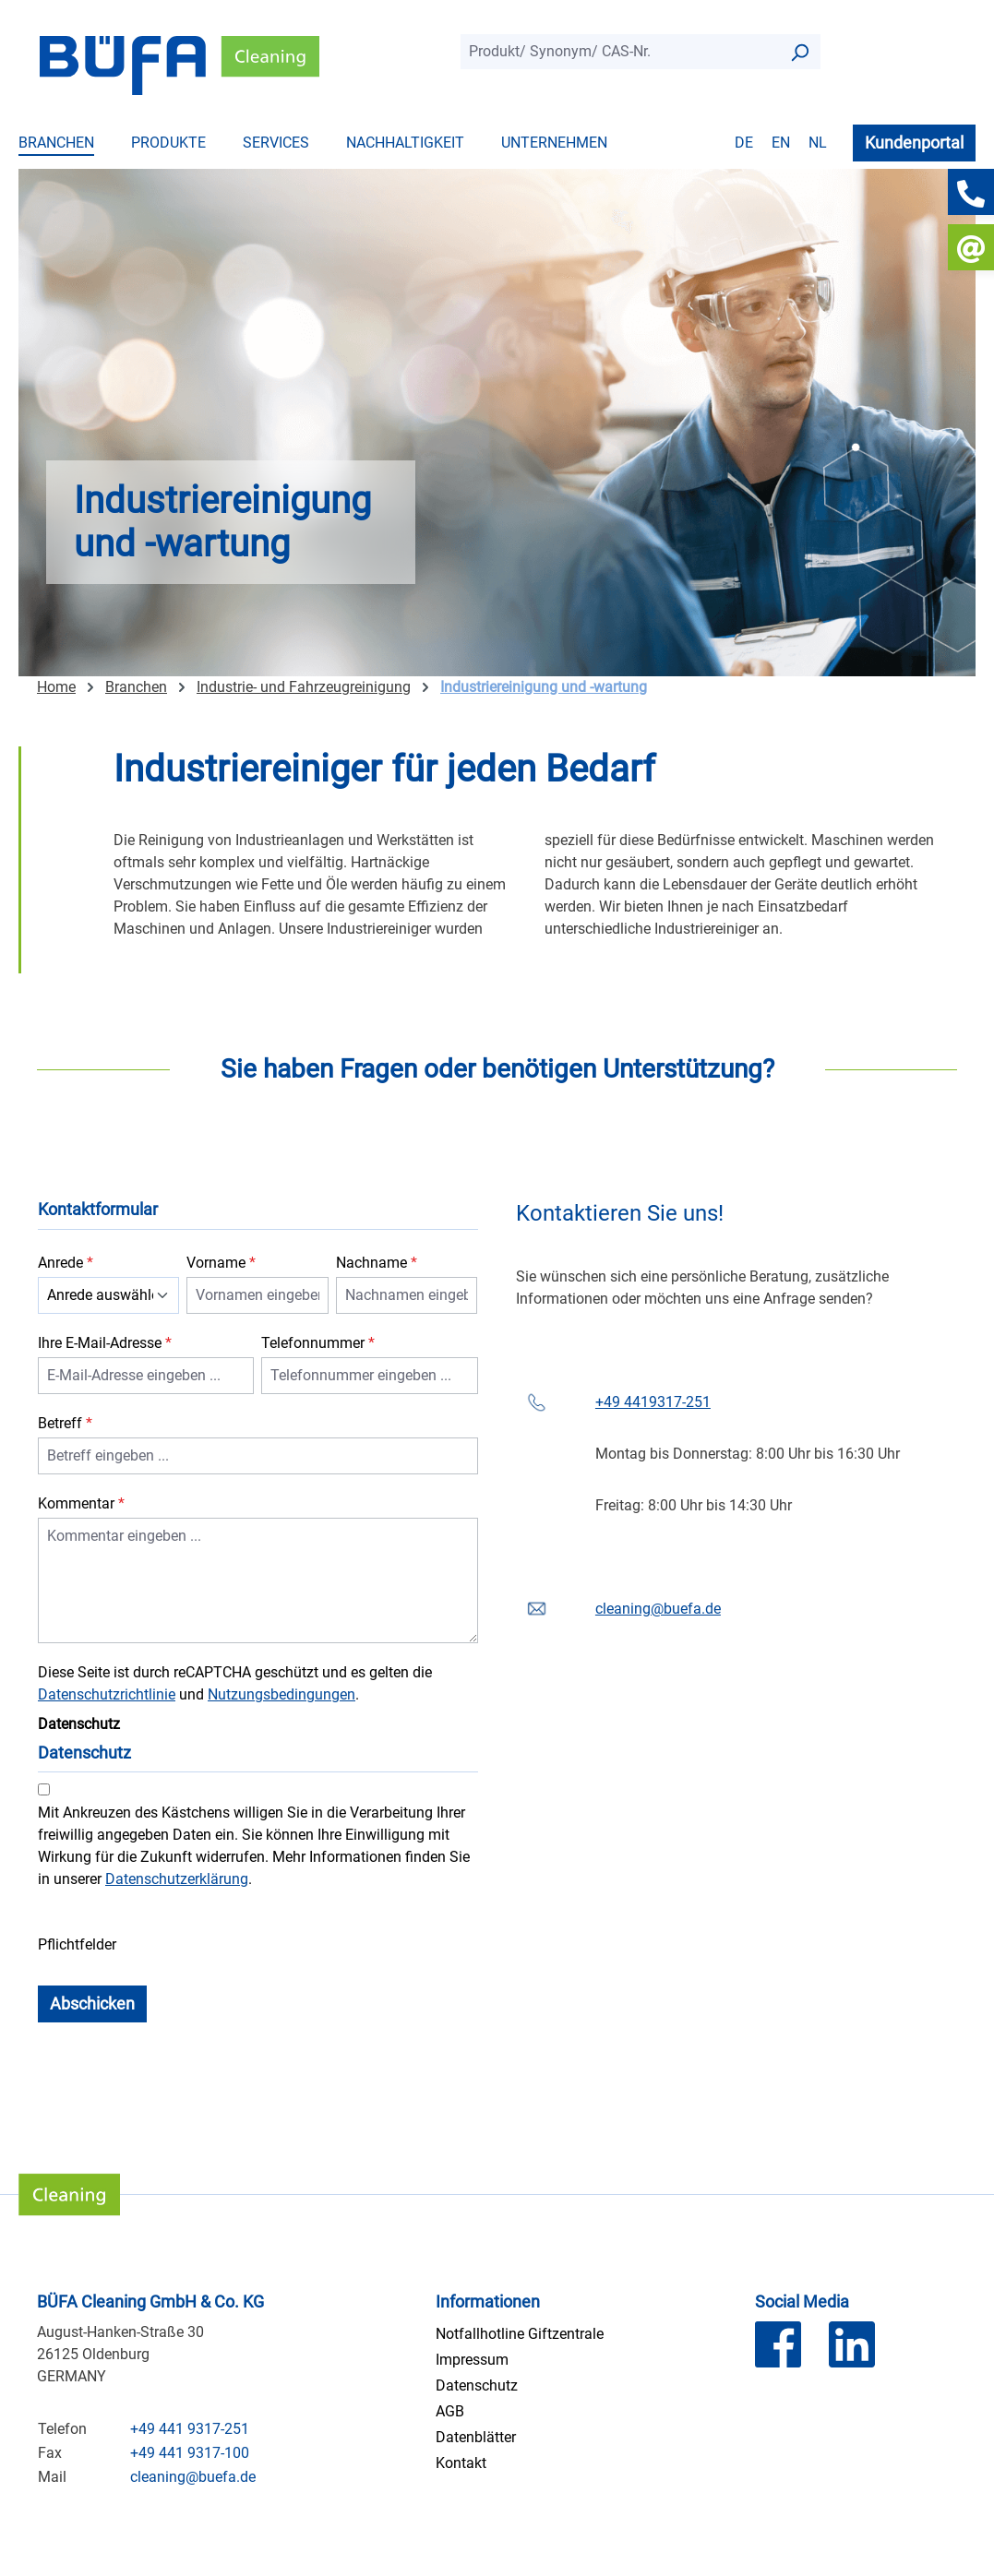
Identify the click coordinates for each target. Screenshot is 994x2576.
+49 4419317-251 (653, 1402)
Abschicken (92, 2003)
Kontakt (461, 2463)
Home (56, 687)
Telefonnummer (318, 1343)
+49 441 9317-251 (189, 2429)
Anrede (65, 1262)
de (744, 142)
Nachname (376, 1262)
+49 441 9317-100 (189, 2453)
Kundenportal (914, 142)
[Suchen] (799, 51)
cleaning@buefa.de (658, 1608)
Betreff (65, 1423)
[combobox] (620, 51)
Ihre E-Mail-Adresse (105, 1343)
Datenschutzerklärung (176, 1879)
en (781, 142)
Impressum (472, 2359)
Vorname (221, 1262)
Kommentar (81, 1503)
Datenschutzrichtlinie (106, 1694)
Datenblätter (476, 2437)
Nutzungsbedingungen (281, 1694)
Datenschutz (477, 2385)
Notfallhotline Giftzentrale (520, 2334)
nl (817, 142)
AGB (450, 2411)
